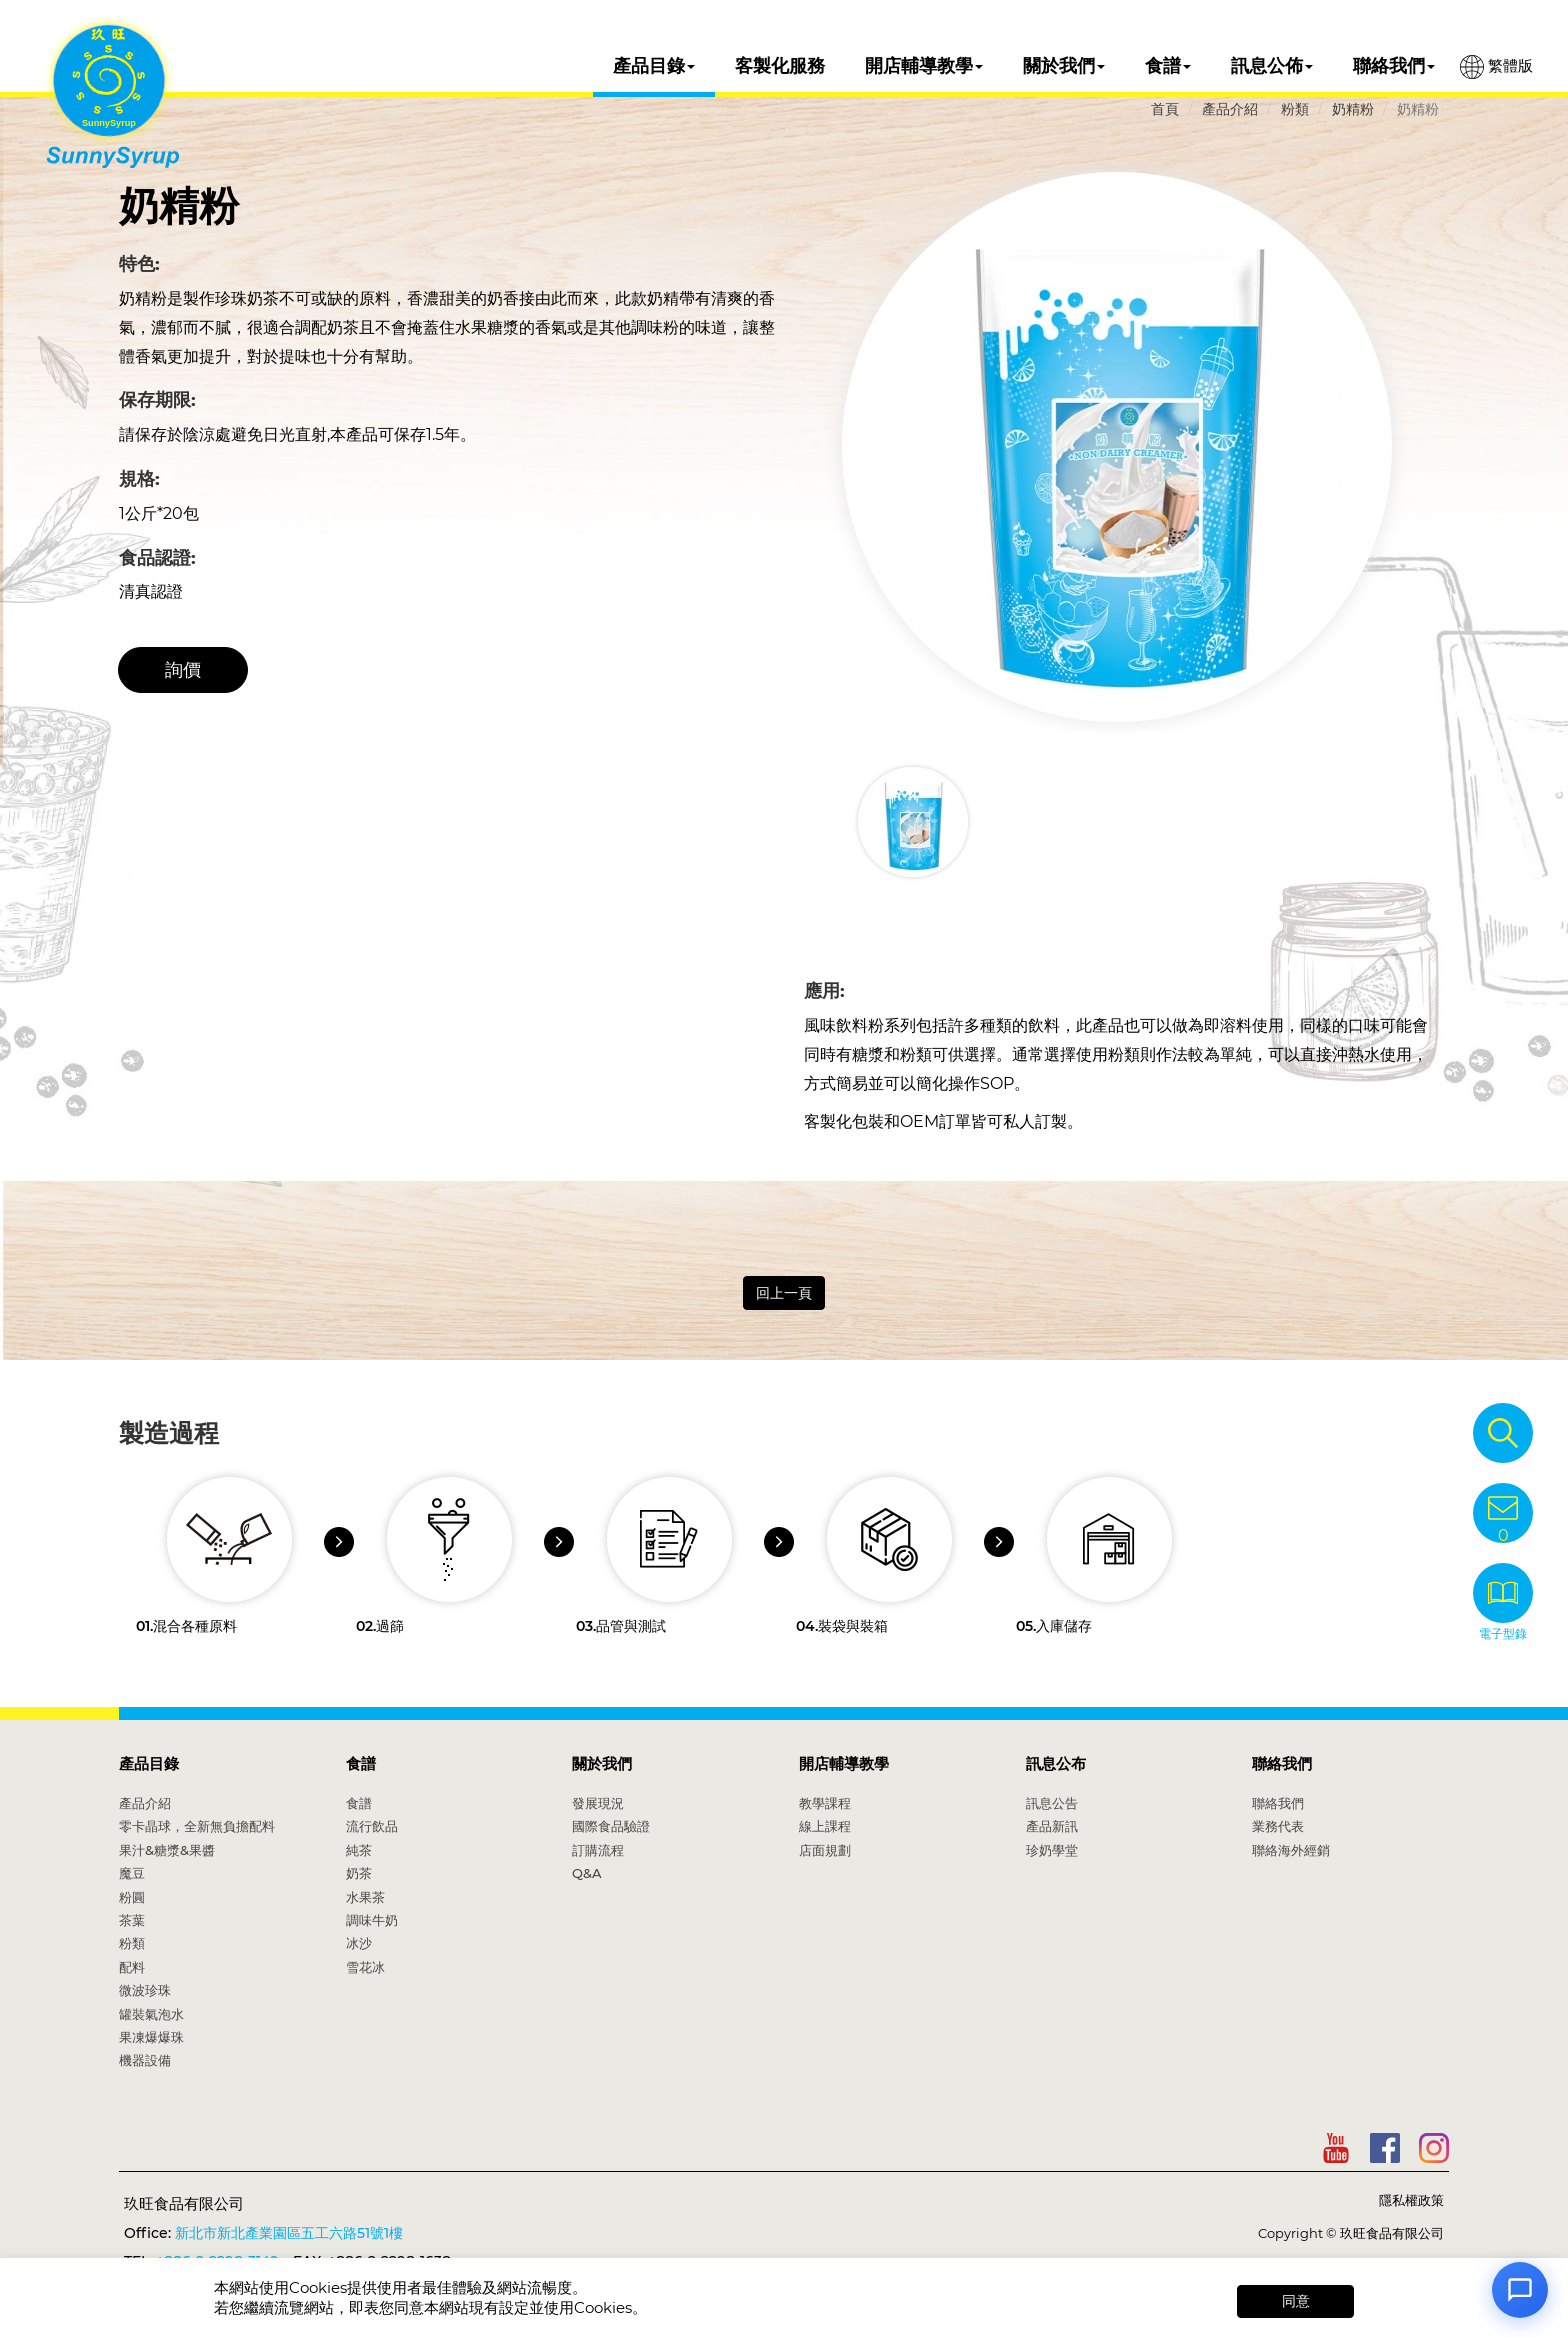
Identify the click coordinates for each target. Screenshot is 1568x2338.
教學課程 (825, 1803)
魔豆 (132, 1873)
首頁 (1165, 109)
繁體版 (1496, 67)
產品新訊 (1052, 1826)
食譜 (1168, 66)
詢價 (183, 670)
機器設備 (145, 2060)
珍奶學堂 (1052, 1850)
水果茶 (365, 1897)
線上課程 (825, 1826)
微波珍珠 (145, 1990)
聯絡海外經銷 (1291, 1850)
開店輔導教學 (924, 66)
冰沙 (359, 1943)
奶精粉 (1353, 109)
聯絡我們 (1394, 66)
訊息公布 (1056, 1763)
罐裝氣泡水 (151, 2014)
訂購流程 (598, 1850)
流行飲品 (372, 1826)
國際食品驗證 (611, 1826)
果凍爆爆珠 (151, 2037)
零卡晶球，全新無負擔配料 (197, 1826)
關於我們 (1064, 66)
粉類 (1295, 109)
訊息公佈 (1272, 66)
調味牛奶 (372, 1920)
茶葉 (132, 1920)
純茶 (359, 1850)
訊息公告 (1052, 1803)
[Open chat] (1520, 2290)
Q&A (587, 1873)
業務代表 (1278, 1826)
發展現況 (598, 1803)
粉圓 (132, 1897)
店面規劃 (825, 1850)
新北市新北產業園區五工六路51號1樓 (289, 2233)
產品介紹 (1230, 109)
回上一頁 (784, 1293)
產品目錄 (654, 66)
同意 (1296, 2301)
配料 (132, 1967)
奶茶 (359, 1873)
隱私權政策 (1411, 2200)
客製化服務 (780, 66)
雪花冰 (365, 1967)
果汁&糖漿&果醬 (167, 1850)
